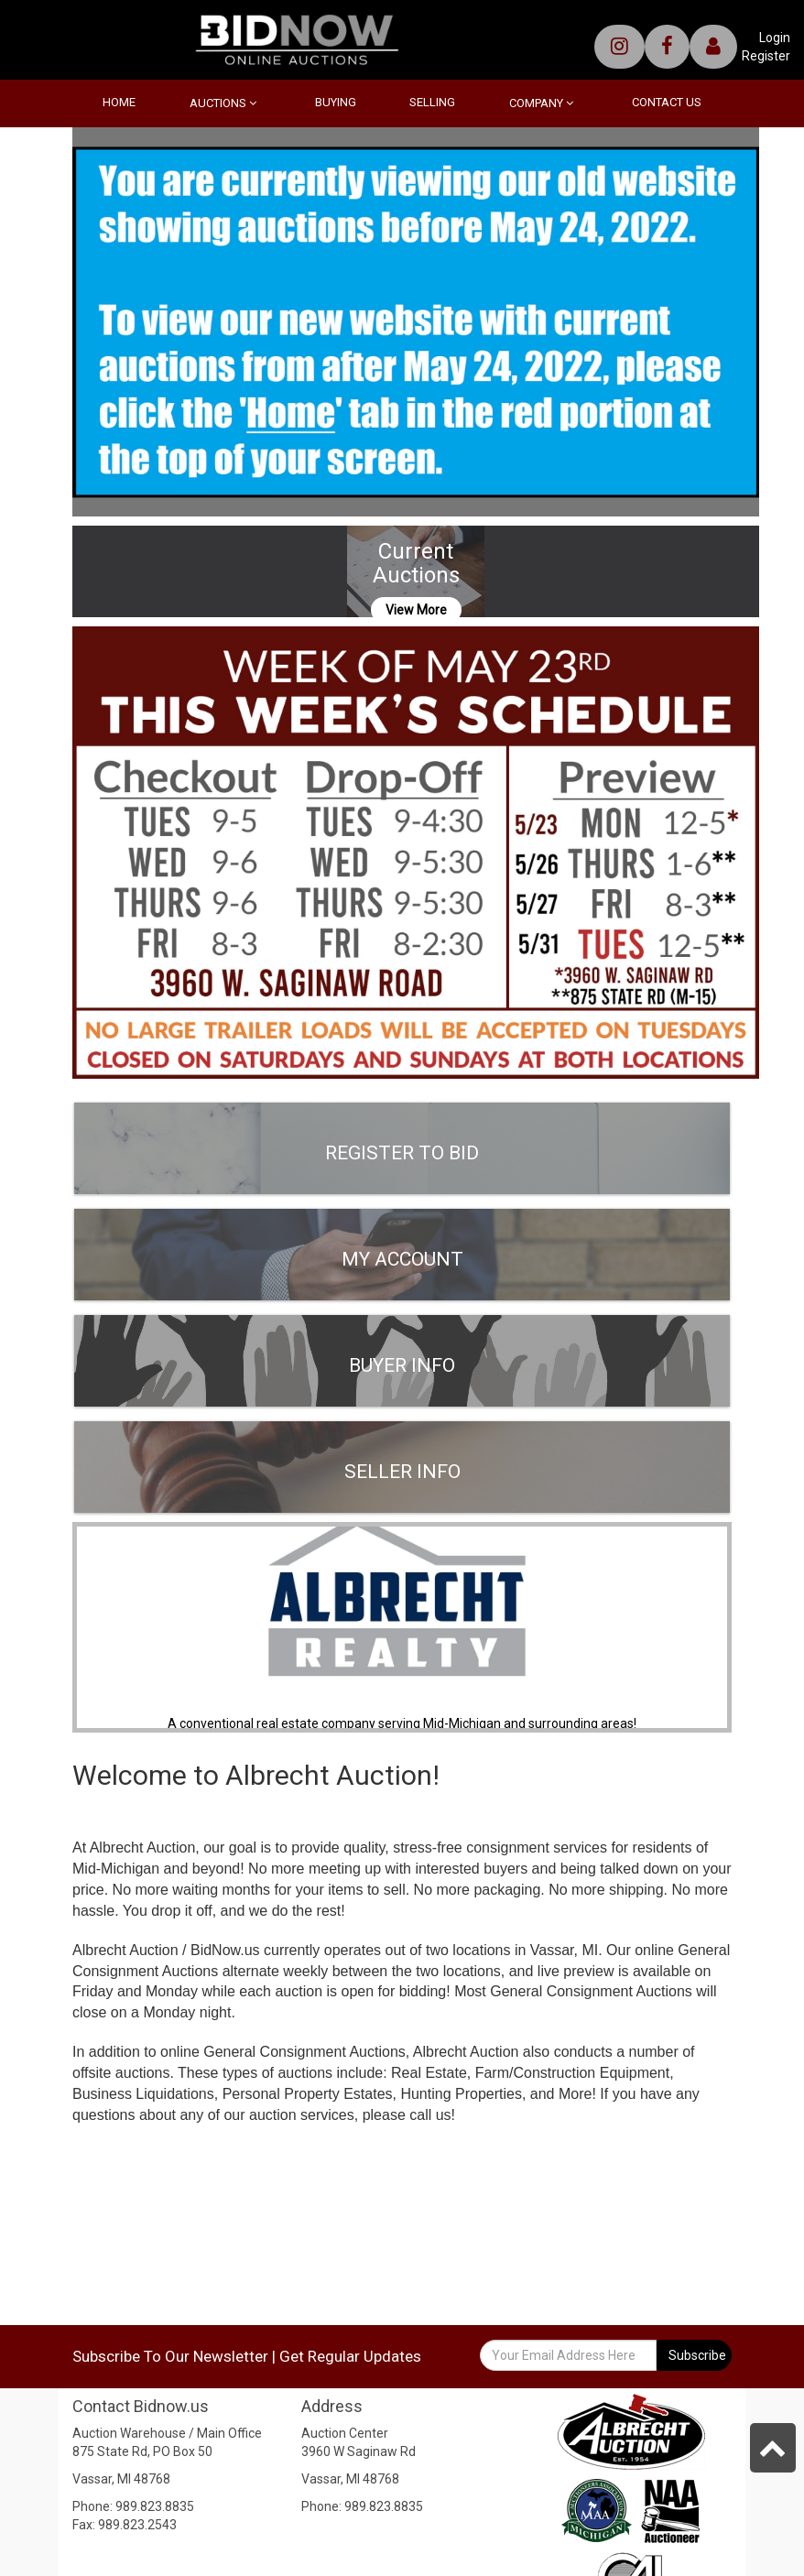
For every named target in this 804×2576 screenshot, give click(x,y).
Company (541, 103)
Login (774, 37)
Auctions (223, 103)
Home (119, 102)
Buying (335, 102)
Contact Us (666, 102)
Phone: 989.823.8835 (133, 2506)
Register (766, 56)
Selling (432, 102)
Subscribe (697, 2355)
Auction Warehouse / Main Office (167, 2433)
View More (416, 610)
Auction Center (344, 2433)
